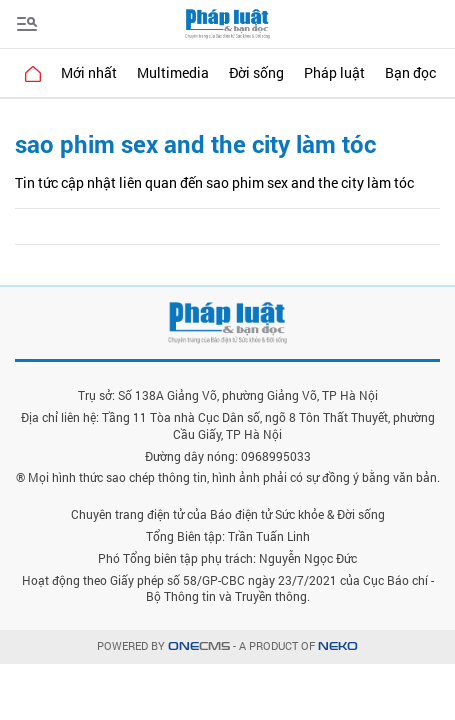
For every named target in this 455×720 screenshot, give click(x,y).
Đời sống (256, 72)
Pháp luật (334, 72)
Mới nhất (89, 72)
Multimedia (173, 72)
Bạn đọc (410, 72)
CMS (199, 646)
